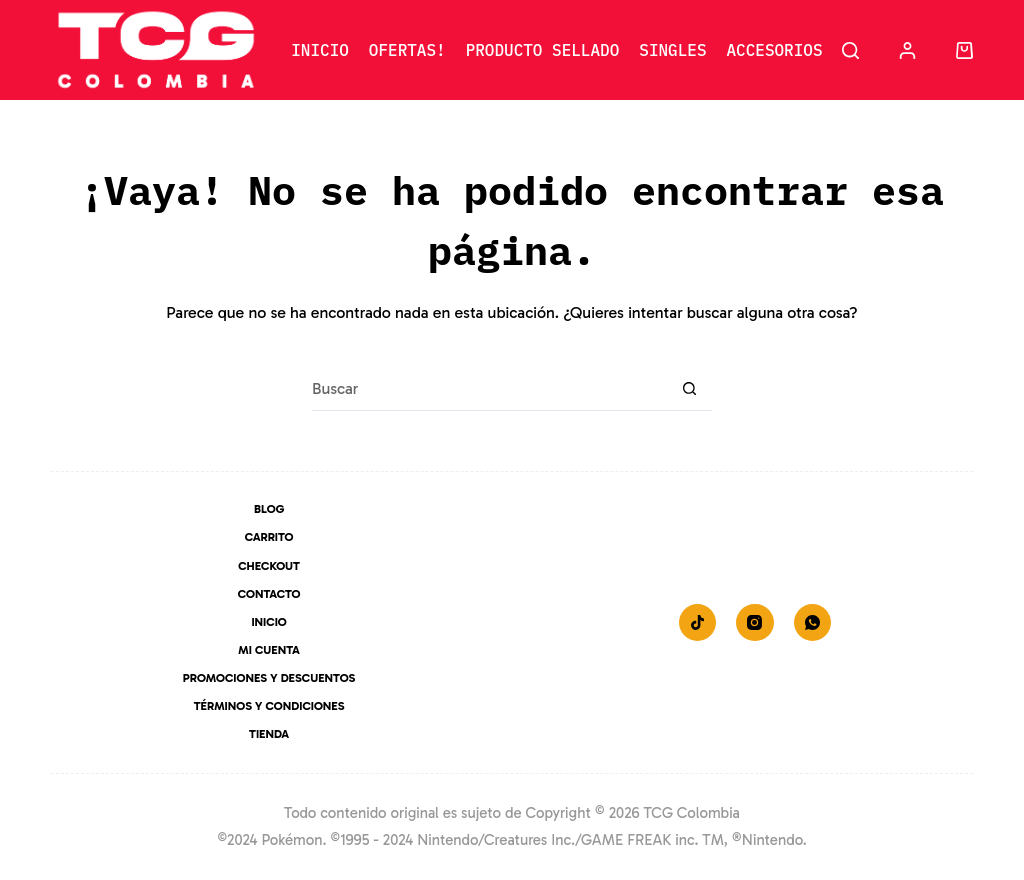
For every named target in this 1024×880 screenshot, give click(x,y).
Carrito (269, 537)
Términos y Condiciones (269, 706)
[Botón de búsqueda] (689, 388)
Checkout (269, 566)
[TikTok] (698, 623)
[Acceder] (907, 50)
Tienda (269, 734)
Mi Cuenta (269, 650)
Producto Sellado (543, 50)
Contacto (269, 594)
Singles (672, 50)
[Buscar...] (489, 388)
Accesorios (774, 50)
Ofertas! (407, 50)
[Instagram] (755, 623)
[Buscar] (850, 50)
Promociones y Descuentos (269, 678)
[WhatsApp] (813, 623)
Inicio (320, 50)
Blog (269, 509)
